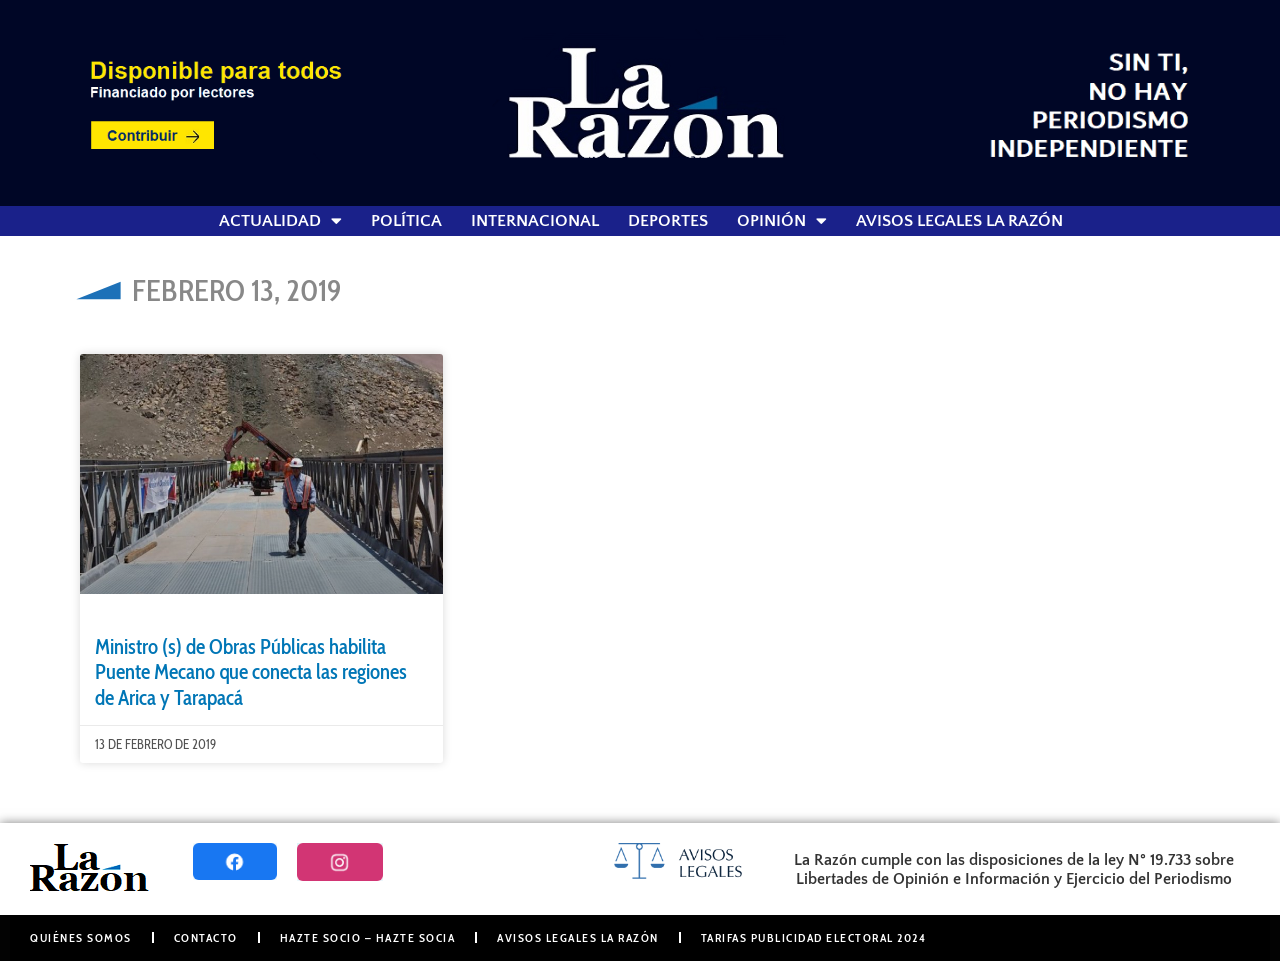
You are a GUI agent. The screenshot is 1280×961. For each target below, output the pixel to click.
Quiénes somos (81, 937)
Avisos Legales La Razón (959, 221)
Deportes (668, 221)
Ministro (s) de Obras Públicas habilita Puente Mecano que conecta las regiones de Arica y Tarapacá (251, 671)
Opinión (782, 221)
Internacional (535, 221)
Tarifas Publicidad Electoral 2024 (814, 937)
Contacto (206, 937)
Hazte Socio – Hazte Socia (368, 937)
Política (406, 221)
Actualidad (280, 221)
